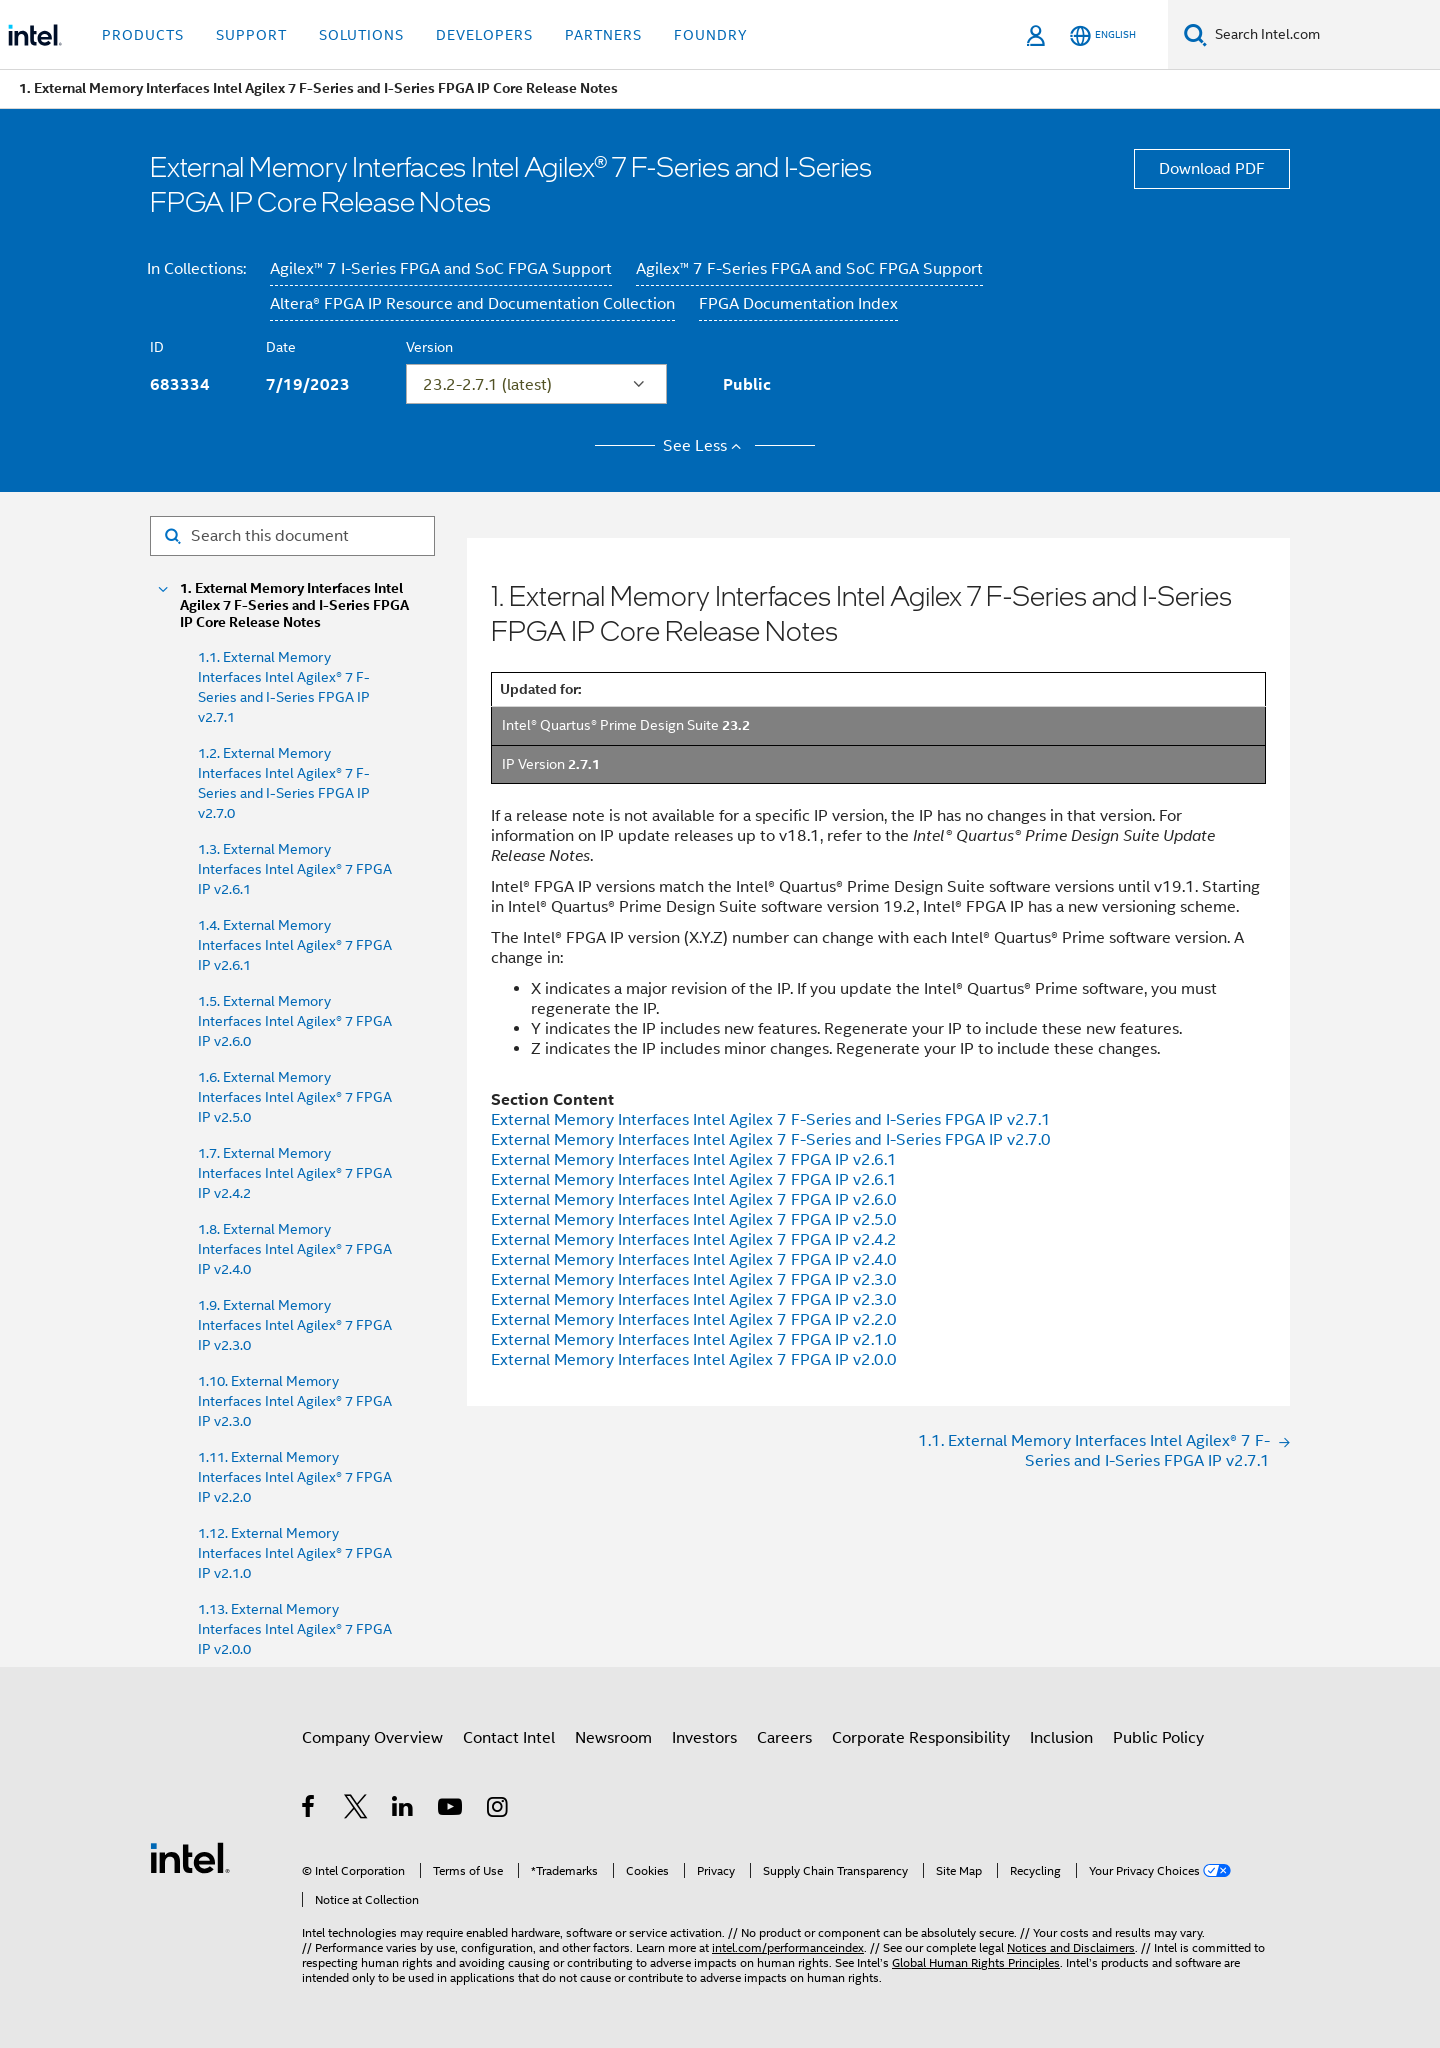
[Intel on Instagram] (498, 1810)
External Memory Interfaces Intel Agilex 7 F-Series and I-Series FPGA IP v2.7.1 (771, 1120)
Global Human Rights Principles (976, 1962)
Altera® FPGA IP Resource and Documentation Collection (472, 304)
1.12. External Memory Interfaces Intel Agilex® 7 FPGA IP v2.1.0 (295, 1553)
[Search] (1195, 34)
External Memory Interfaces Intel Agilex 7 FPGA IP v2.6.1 (694, 1160)
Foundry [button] (711, 35)
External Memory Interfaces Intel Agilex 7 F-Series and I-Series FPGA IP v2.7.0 (771, 1140)
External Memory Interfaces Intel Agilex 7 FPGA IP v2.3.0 (694, 1280)
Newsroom (613, 1738)
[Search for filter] (292, 536)
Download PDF (1212, 169)
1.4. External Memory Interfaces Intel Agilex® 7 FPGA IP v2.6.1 (295, 945)
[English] (1103, 35)
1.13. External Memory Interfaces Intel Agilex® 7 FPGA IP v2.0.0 (295, 1629)
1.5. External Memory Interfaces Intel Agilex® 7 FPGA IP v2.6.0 (295, 1021)
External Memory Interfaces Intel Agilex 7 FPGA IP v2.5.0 (694, 1220)
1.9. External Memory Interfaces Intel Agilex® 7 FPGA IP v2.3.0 (295, 1325)
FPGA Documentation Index (798, 304)
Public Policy (1158, 1738)
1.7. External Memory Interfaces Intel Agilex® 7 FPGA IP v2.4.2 (295, 1173)
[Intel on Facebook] (309, 1810)
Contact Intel (509, 1738)
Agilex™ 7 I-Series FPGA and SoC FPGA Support (441, 269)
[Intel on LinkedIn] (403, 1810)
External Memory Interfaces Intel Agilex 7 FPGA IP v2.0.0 (694, 1360)
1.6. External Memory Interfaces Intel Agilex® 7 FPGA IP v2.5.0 (295, 1097)
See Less (705, 446)
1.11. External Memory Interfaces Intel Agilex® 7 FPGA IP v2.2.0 (295, 1477)
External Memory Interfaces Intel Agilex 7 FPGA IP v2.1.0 (694, 1340)
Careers (784, 1738)
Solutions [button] (361, 35)
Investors (704, 1738)
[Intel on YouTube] (451, 1810)
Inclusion (1061, 1738)
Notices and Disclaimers (1071, 1947)
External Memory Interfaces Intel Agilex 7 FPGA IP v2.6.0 (694, 1200)
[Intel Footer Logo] (190, 1857)
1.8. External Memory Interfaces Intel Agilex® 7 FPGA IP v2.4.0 (295, 1249)
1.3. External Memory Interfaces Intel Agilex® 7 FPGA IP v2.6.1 (295, 869)
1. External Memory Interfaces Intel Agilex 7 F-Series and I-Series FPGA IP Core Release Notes (294, 605)
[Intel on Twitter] (356, 1810)
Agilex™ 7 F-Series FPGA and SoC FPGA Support (809, 269)
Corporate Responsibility (921, 1738)
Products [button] (143, 35)
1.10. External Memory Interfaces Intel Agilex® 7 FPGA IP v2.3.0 (295, 1401)
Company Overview (372, 1738)
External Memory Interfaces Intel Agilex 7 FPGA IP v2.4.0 (694, 1260)
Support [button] (251, 35)
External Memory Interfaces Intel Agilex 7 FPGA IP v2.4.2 (694, 1240)
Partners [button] (603, 35)
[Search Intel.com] (1323, 35)
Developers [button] (484, 35)
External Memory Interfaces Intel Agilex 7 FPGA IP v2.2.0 (694, 1320)
